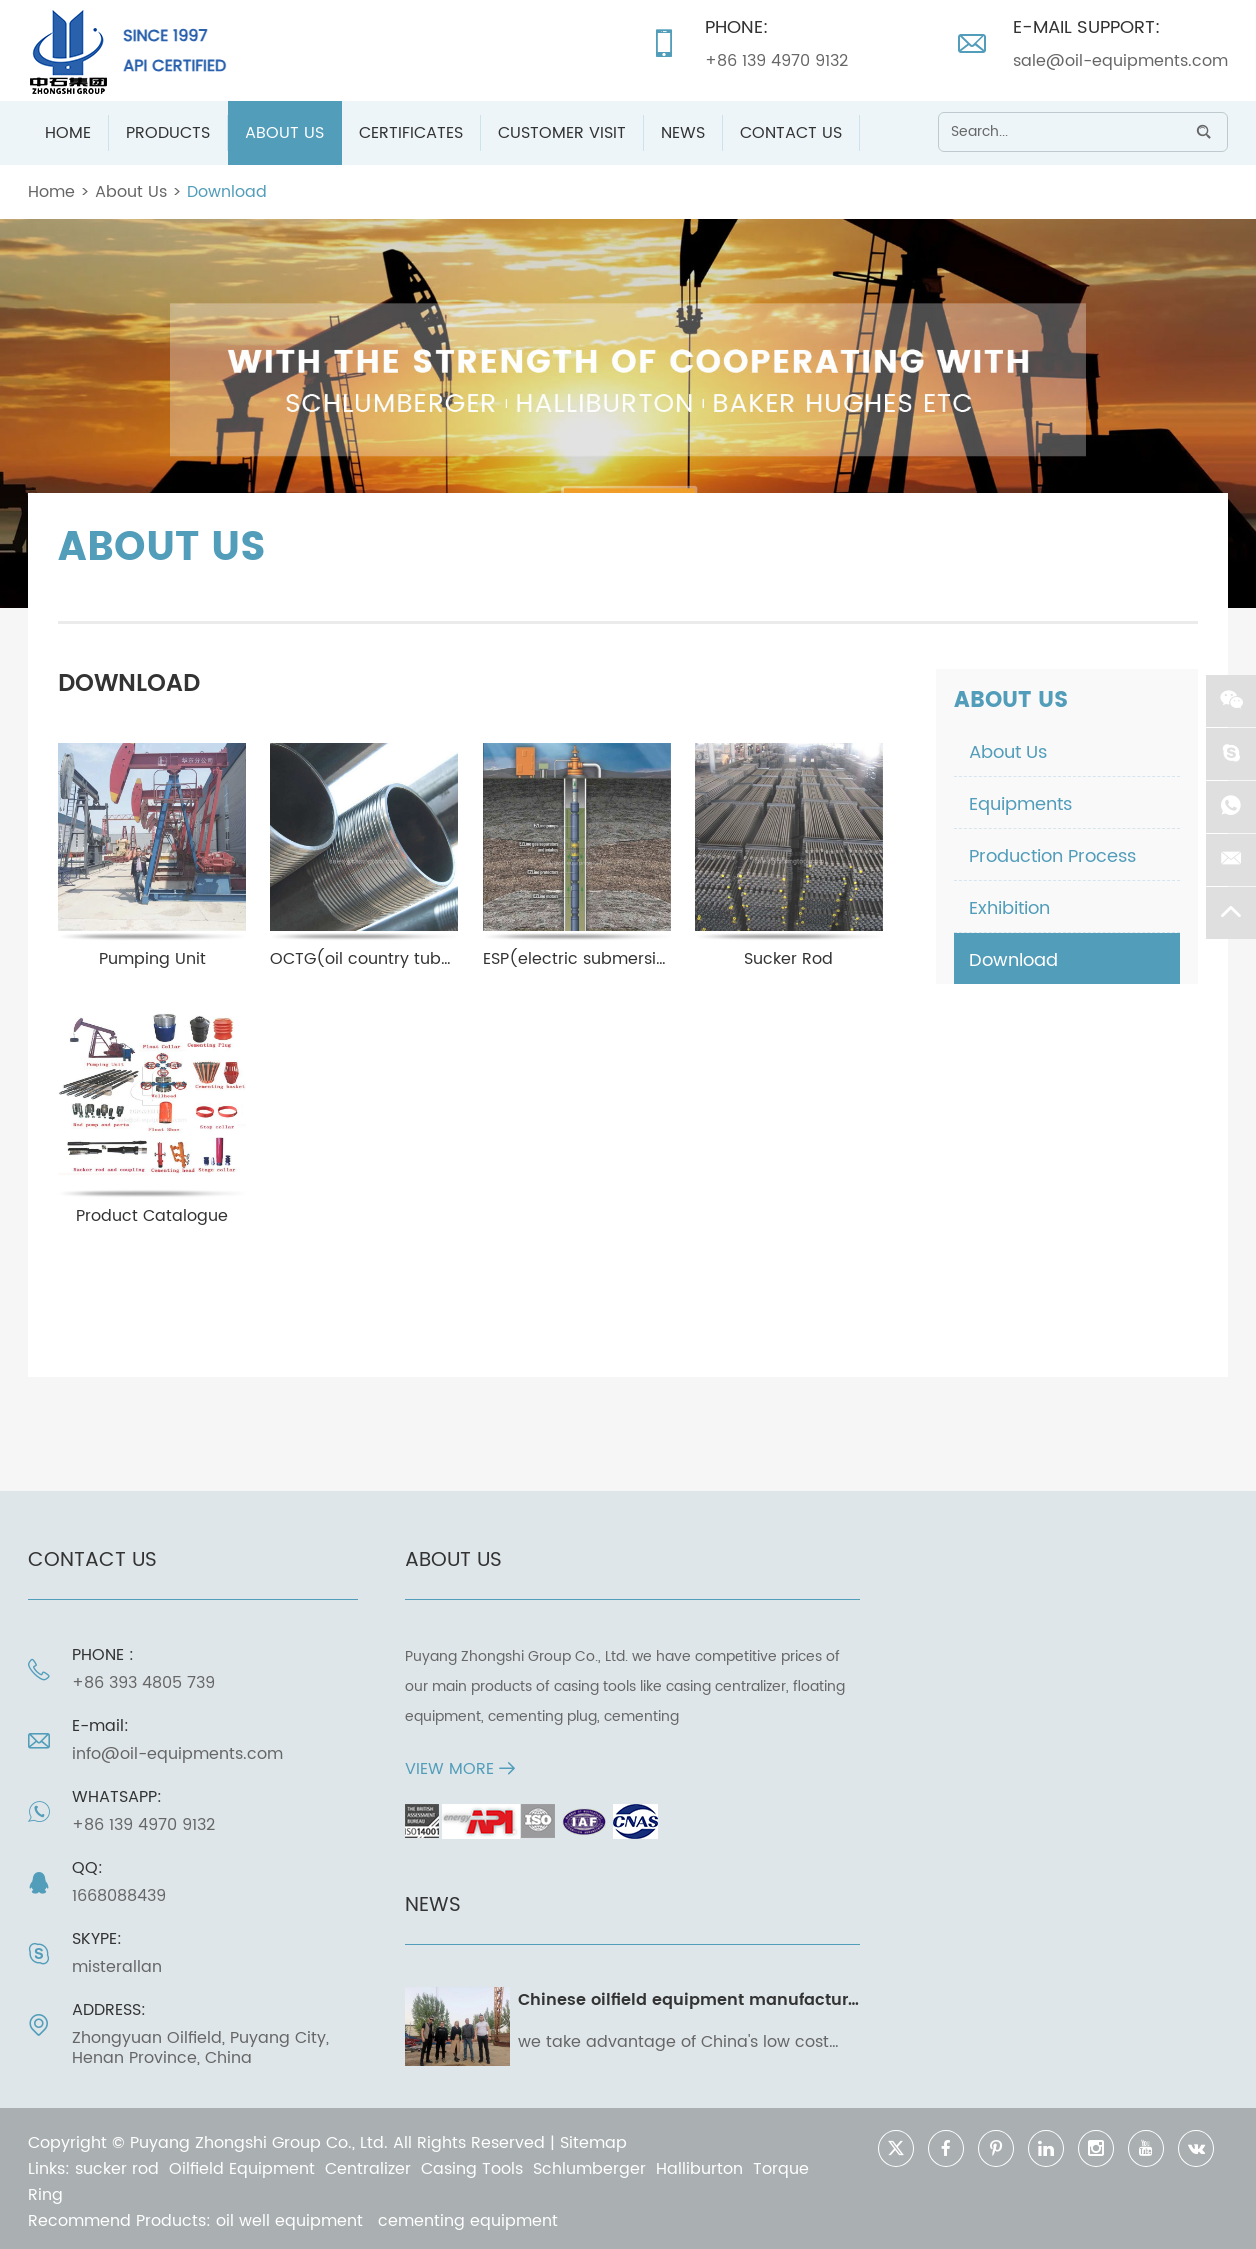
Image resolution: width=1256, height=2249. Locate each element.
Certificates (411, 133)
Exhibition (1009, 908)
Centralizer (368, 2169)
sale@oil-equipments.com (1120, 61)
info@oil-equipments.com (177, 1754)
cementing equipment (468, 2221)
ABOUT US (453, 1560)
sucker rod (117, 2169)
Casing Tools (472, 2169)
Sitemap (593, 2143)
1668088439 (119, 1896)
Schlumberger (589, 2169)
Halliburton (699, 2169)
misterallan (117, 1967)
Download (227, 192)
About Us (284, 133)
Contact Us (791, 133)
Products (168, 133)
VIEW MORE (460, 1769)
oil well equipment (292, 2221)
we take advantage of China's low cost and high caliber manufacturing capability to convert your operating (673, 2042)
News (683, 133)
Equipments (1020, 804)
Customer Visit (562, 133)
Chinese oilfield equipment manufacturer (691, 2000)
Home (68, 133)
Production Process (1052, 856)
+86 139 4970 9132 (776, 61)
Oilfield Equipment (242, 2169)
